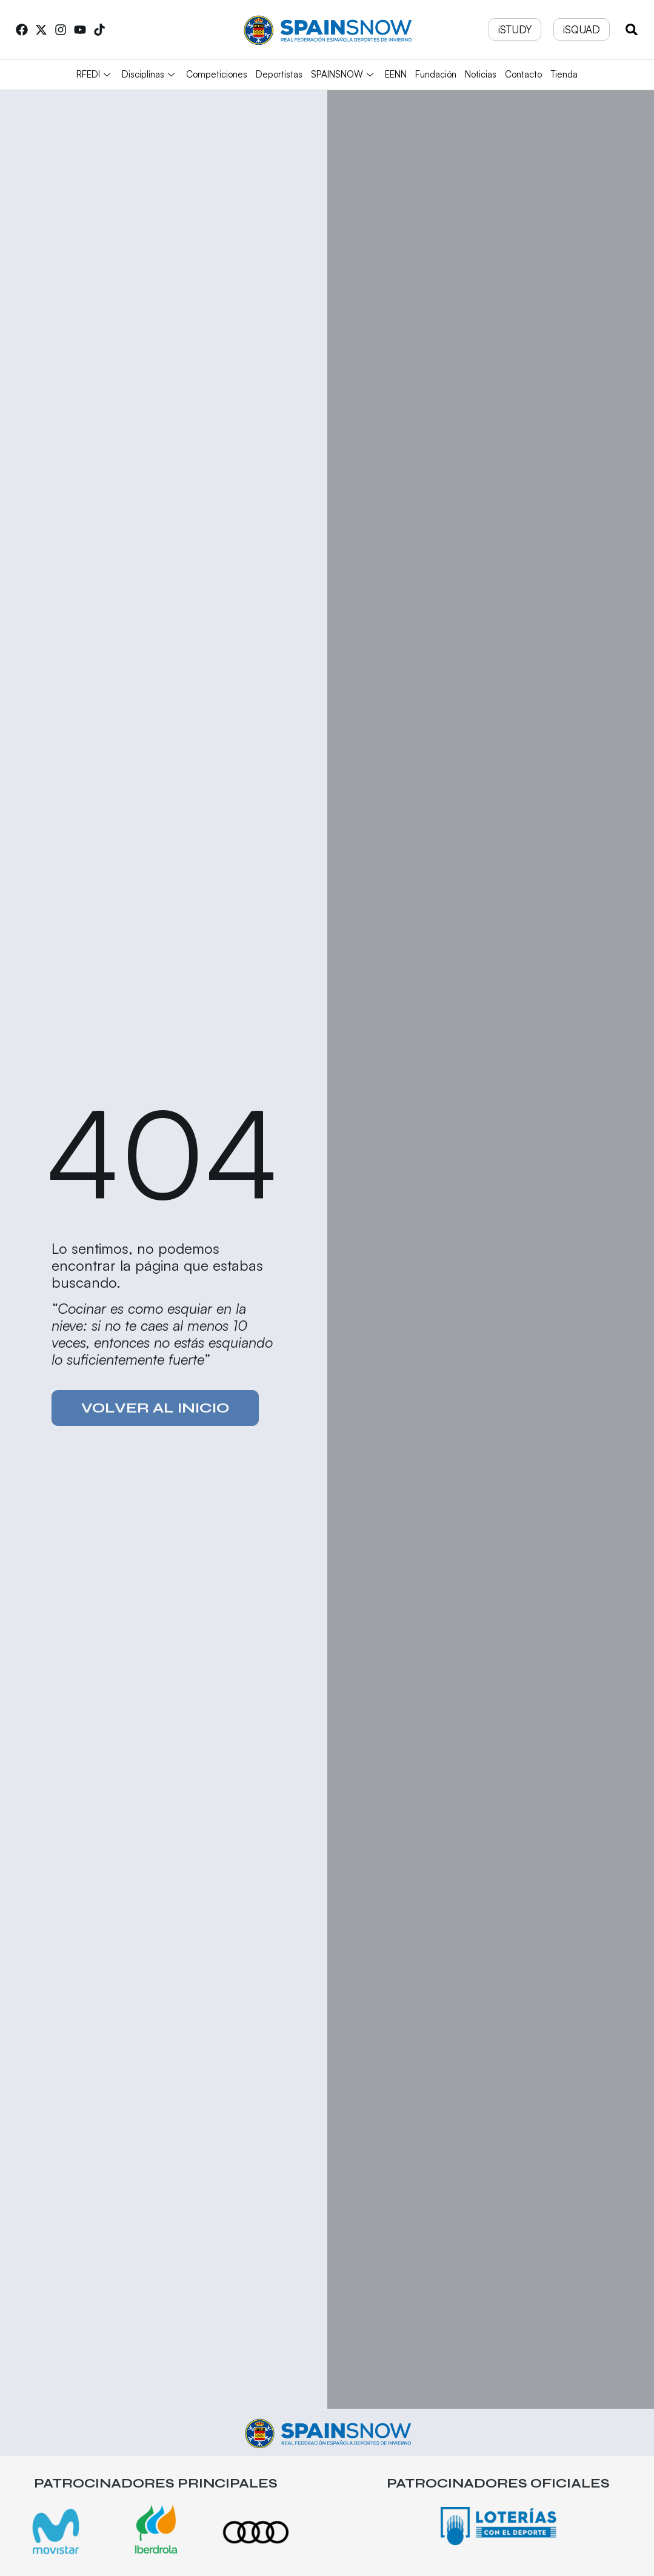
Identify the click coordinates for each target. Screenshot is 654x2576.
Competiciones (216, 74)
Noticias (480, 74)
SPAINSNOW (343, 74)
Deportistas (279, 74)
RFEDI (94, 74)
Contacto (523, 74)
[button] (632, 29)
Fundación (435, 74)
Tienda (564, 74)
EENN (396, 74)
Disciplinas (150, 74)
